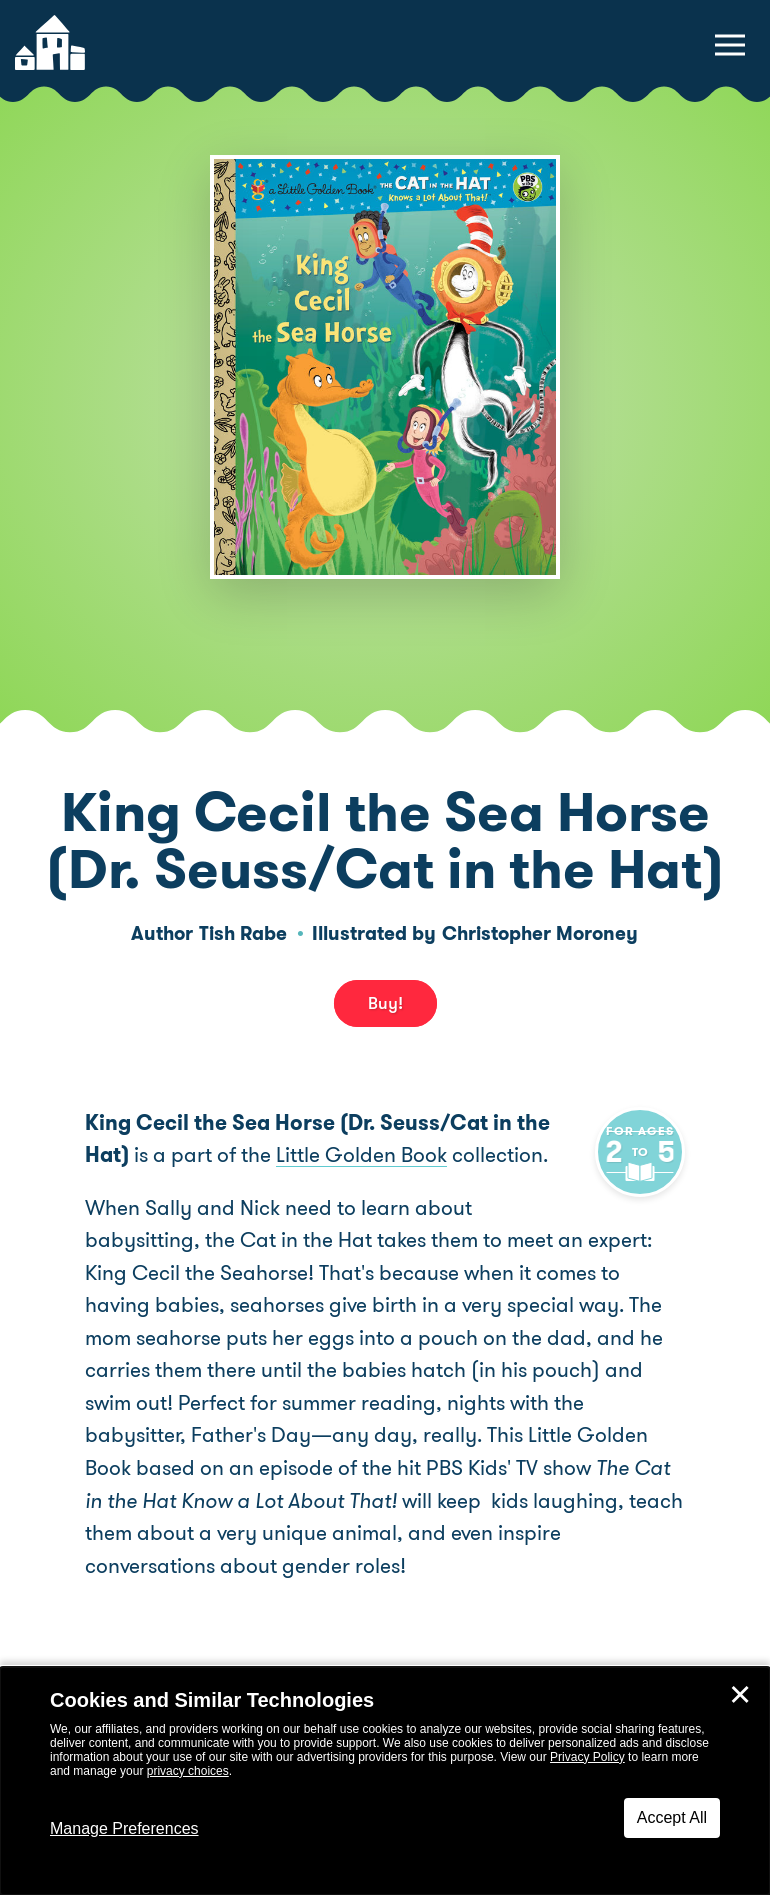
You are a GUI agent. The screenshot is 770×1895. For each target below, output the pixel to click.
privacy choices (188, 1771)
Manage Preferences (124, 1828)
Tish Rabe (243, 933)
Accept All (672, 1817)
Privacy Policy (587, 1757)
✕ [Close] (740, 1695)
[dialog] (385, 1781)
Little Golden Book (361, 1155)
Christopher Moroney (540, 933)
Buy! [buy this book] (385, 1003)
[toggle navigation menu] (730, 45)
